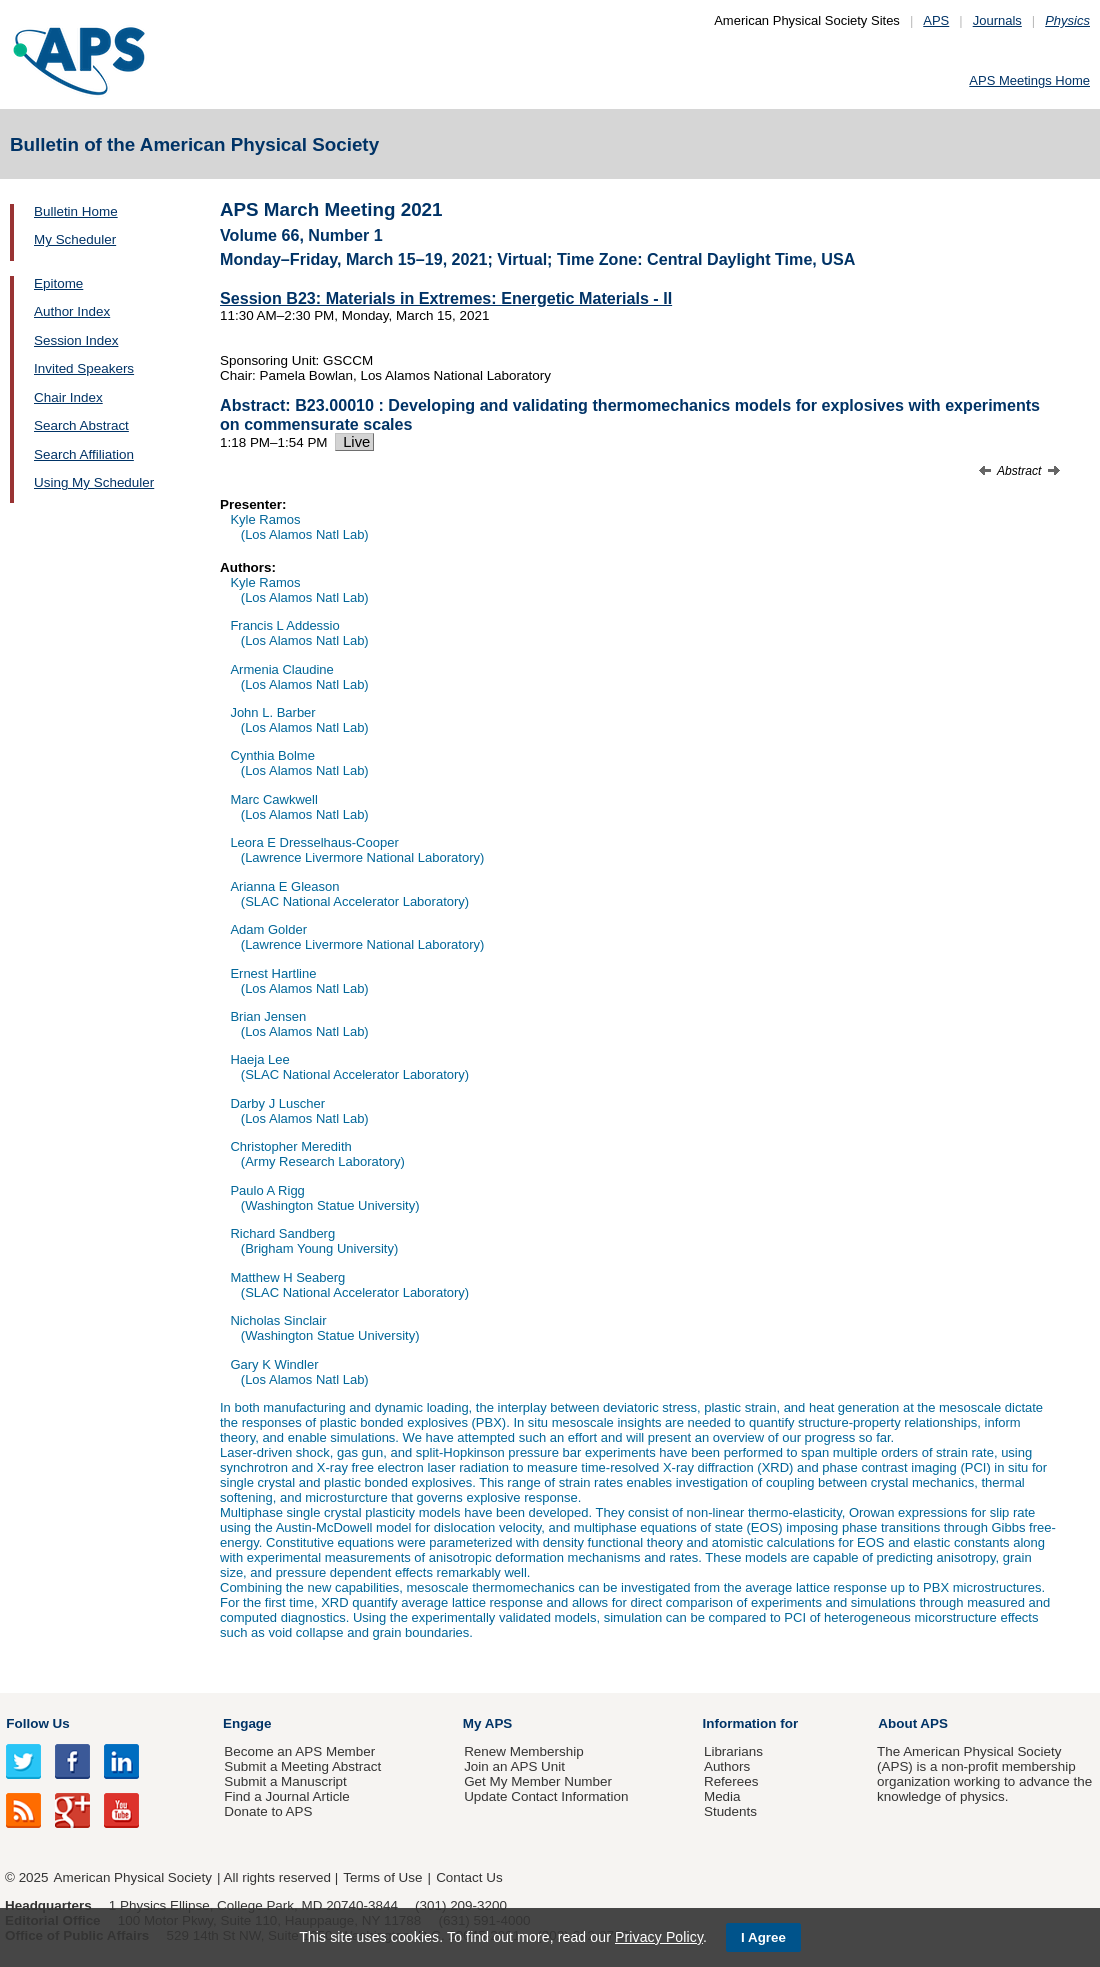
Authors (727, 1766)
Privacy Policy (659, 1937)
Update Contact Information (546, 1796)
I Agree (763, 1937)
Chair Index (68, 397)
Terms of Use (382, 1877)
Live (354, 442)
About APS (913, 1723)
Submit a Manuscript (285, 1781)
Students (730, 1811)
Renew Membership (524, 1751)
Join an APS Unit (514, 1766)
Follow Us (37, 1723)
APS (936, 20)
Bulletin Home (76, 211)
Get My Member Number (538, 1781)
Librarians (733, 1751)
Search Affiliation (84, 454)
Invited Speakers (84, 368)
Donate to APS (268, 1811)
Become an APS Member (299, 1751)
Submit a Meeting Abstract (302, 1766)
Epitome (58, 283)
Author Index (72, 311)
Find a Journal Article (286, 1796)
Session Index (76, 340)
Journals (997, 20)
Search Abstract (81, 425)
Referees (731, 1781)
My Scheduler (75, 239)
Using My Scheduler (94, 482)
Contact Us (469, 1877)
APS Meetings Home (1029, 80)
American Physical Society (133, 1877)
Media (722, 1796)
